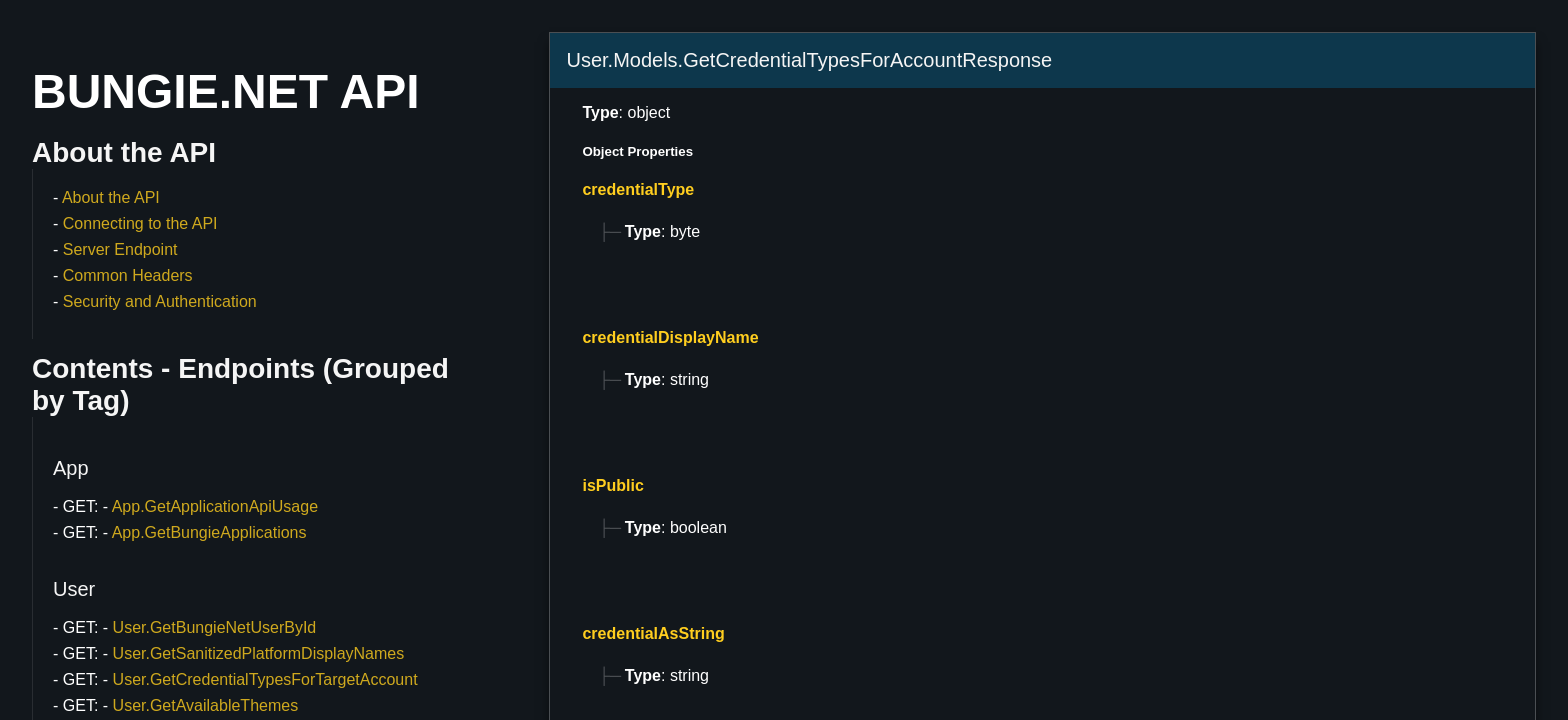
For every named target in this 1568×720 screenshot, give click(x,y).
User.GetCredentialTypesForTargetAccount (265, 679)
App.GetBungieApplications (209, 532)
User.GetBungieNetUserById (215, 627)
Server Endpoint (120, 249)
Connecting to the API (140, 223)
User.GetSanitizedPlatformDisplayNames (259, 653)
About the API (111, 197)
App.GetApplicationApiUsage (215, 506)
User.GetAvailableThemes (206, 705)
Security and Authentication (160, 301)
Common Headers (128, 275)
